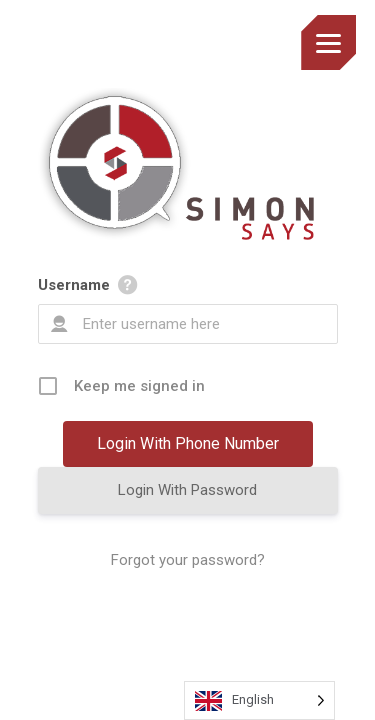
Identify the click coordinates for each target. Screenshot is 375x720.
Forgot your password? (188, 560)
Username (74, 285)
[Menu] (328, 42)
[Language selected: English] (259, 700)
